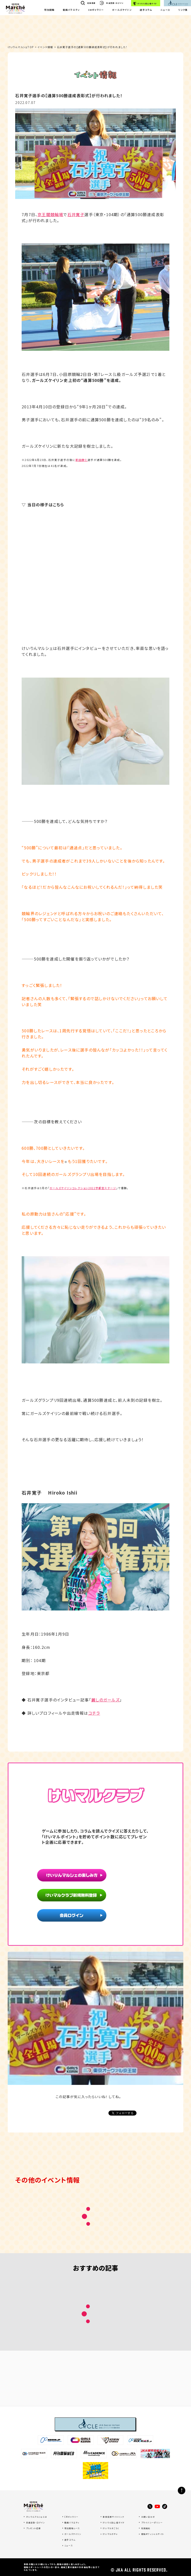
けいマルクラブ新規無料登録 (72, 1895)
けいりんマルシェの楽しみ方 (72, 1875)
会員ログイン (72, 1915)
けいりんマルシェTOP (21, 47)
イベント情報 (45, 47)
